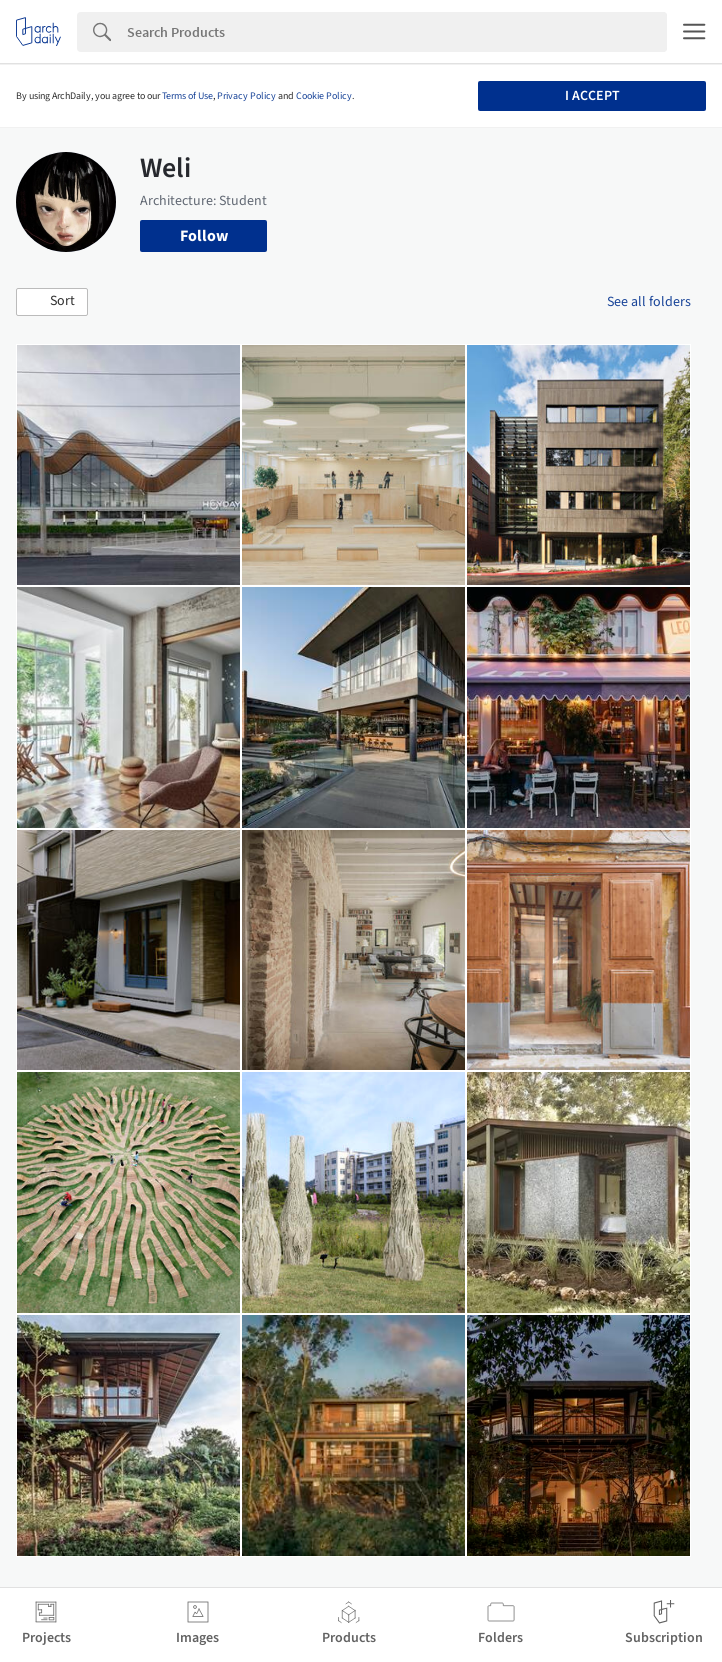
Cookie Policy (324, 96)
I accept (592, 96)
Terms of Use (187, 96)
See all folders (649, 302)
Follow (204, 236)
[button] (52, 302)
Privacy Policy (246, 96)
